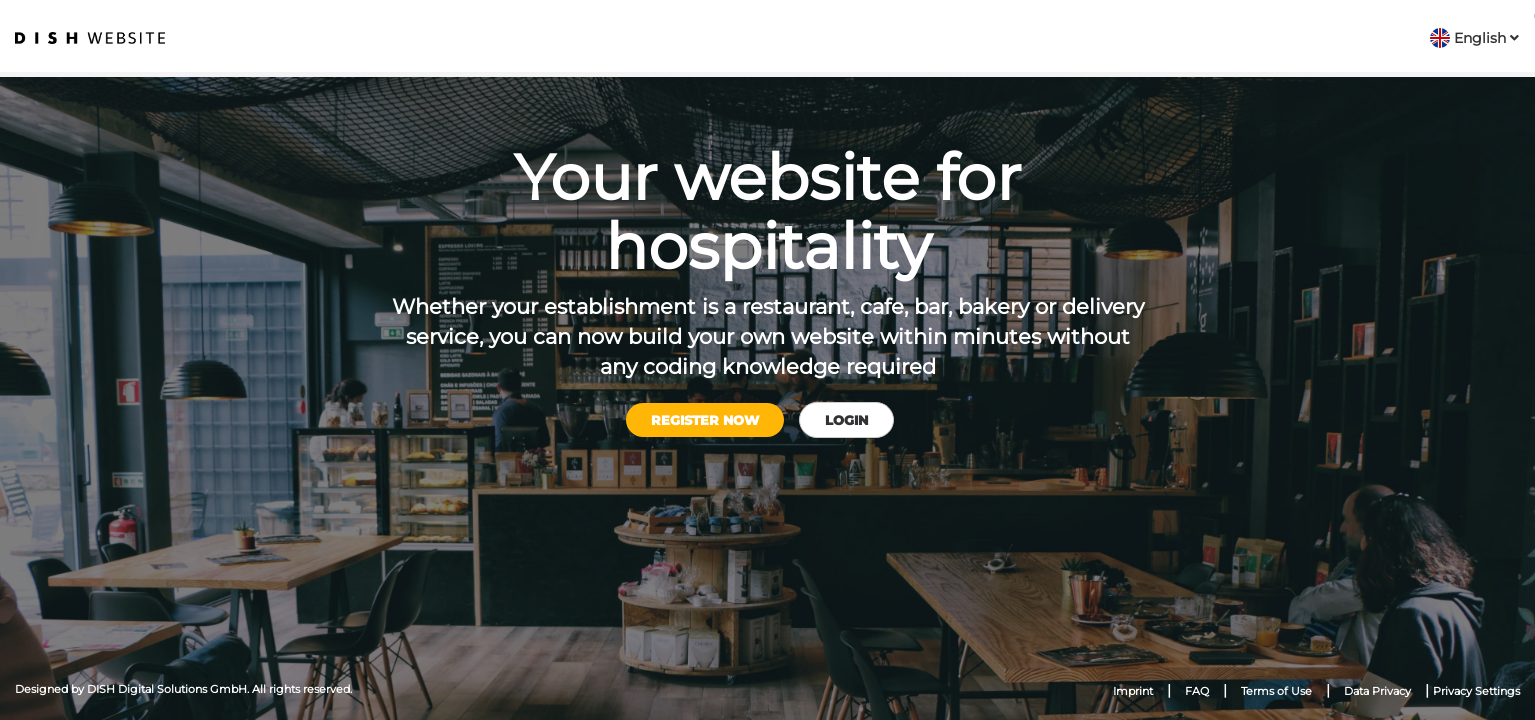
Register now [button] (705, 420)
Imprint (1133, 691)
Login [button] (846, 420)
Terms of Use (1276, 691)
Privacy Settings (1476, 691)
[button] (1474, 38)
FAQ (1197, 691)
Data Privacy (1377, 691)
